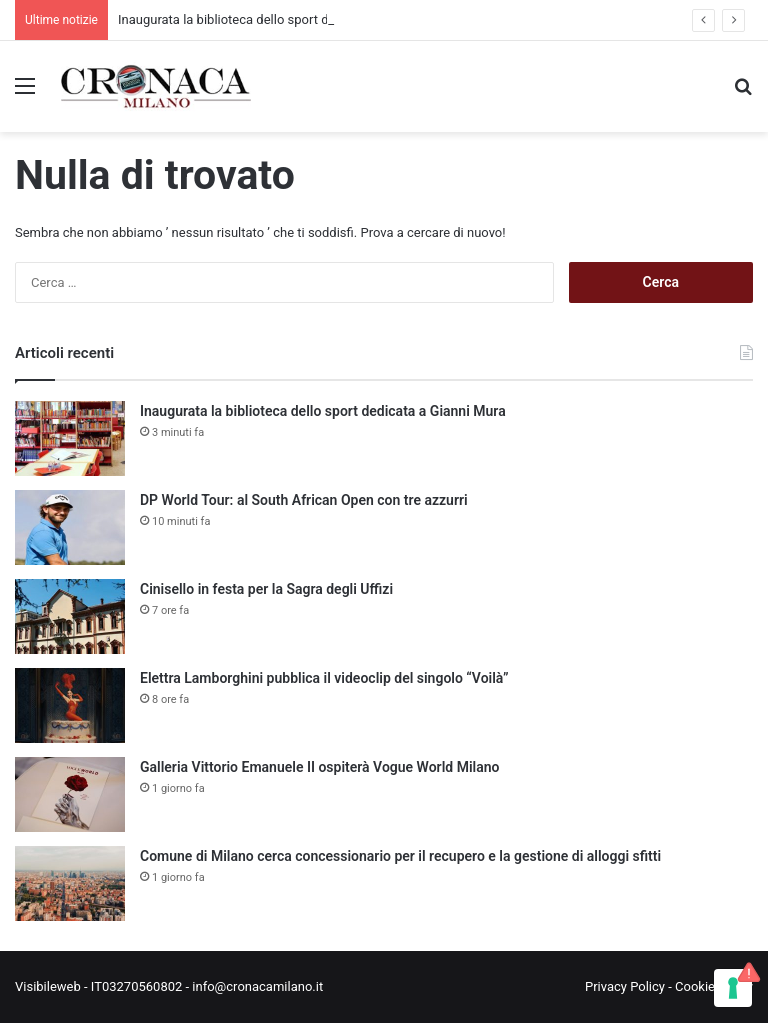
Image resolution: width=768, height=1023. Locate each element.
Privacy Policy (625, 986)
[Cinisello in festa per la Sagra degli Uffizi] (70, 616)
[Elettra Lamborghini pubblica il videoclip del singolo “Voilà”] (70, 705)
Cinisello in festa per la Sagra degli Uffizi (266, 589)
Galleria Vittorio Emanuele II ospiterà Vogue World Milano (319, 767)
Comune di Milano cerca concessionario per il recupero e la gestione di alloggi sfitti (400, 856)
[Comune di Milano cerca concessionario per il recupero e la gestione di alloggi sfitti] (70, 883)
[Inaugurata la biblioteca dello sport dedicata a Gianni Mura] (70, 438)
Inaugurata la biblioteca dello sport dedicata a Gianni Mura (286, 19)
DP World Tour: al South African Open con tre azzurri (304, 500)
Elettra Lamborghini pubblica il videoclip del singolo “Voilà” (324, 678)
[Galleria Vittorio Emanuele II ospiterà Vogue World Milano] (70, 794)
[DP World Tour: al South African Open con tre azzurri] (70, 527)
